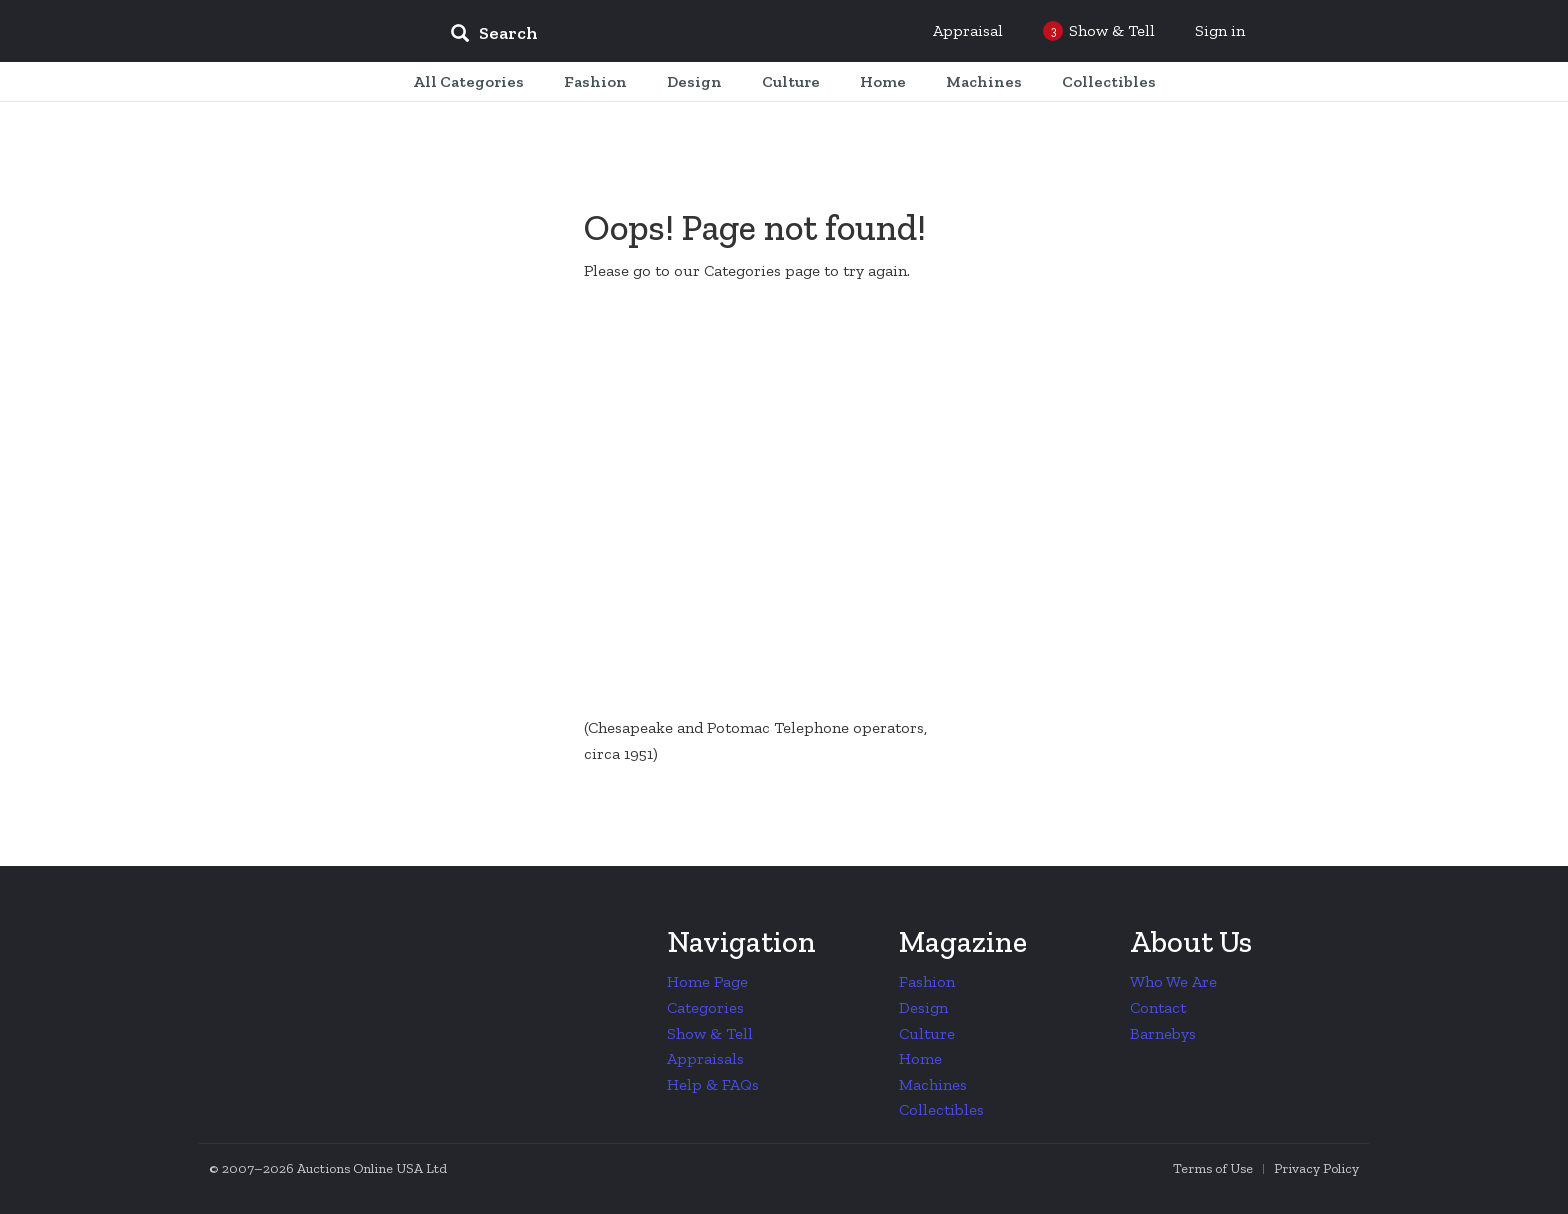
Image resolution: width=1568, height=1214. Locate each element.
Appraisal (968, 30)
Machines (933, 1084)
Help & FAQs (713, 1084)
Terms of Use (1213, 1168)
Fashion (927, 981)
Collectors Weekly (314, 32)
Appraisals (705, 1058)
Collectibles (941, 1109)
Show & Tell (710, 1033)
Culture (927, 1033)
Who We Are (1173, 981)
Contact (1158, 1007)
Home (920, 1058)
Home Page (707, 981)
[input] (639, 36)
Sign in (1220, 30)
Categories (705, 1007)
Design (923, 1007)
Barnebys (1163, 1033)
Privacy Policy (1316, 1168)
